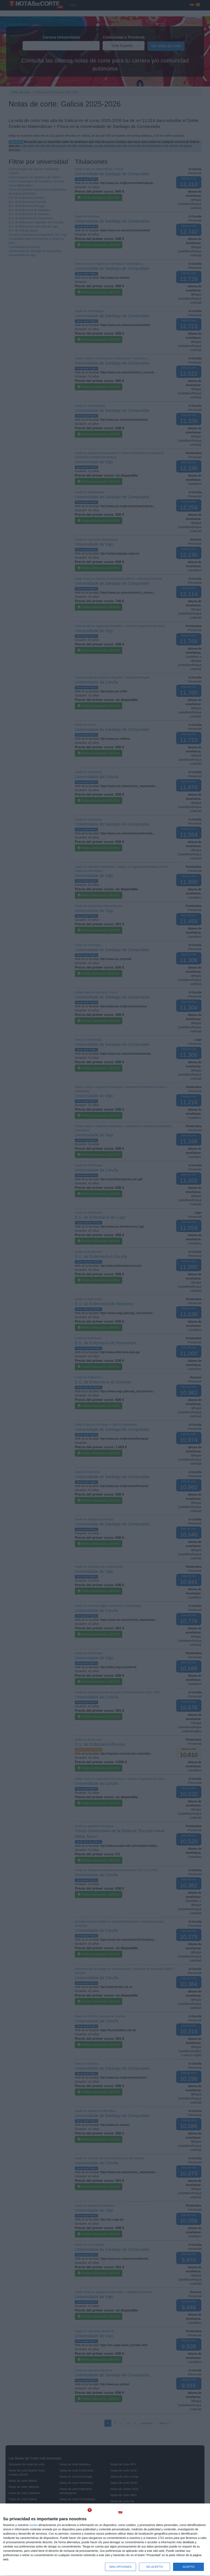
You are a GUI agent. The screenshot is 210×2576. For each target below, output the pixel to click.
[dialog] (105, 2540)
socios (33, 2525)
